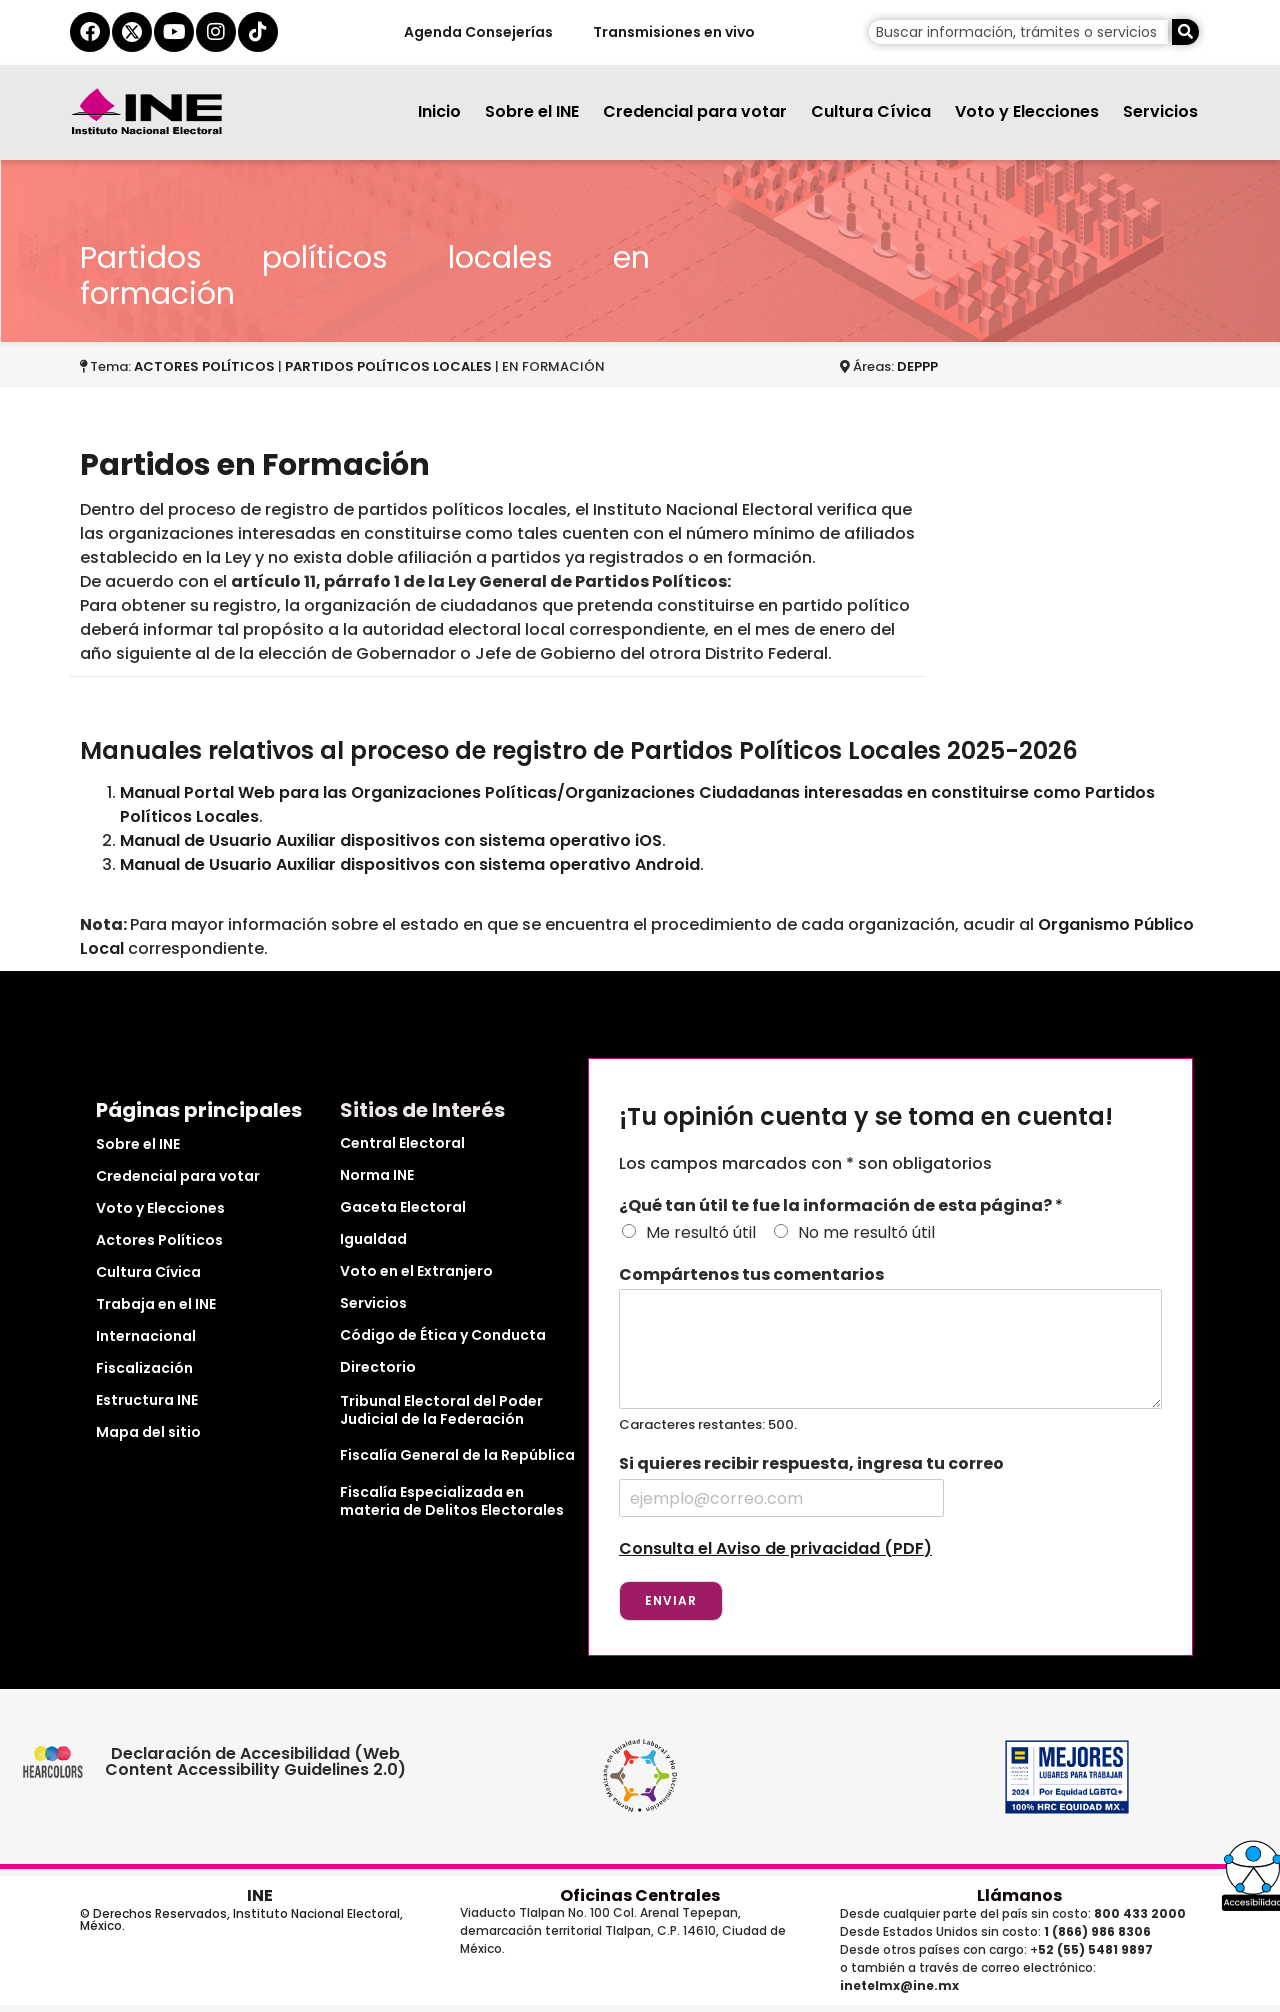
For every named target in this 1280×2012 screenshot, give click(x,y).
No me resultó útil (866, 1232)
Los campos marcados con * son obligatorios (805, 1163)
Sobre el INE (532, 111)
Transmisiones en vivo (673, 32)
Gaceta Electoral (403, 1207)
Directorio (378, 1367)
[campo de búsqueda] (1018, 32)
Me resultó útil (701, 1232)
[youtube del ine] (174, 32)
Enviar (671, 1600)
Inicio (439, 111)
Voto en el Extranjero (416, 1271)
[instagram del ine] (216, 32)
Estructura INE (147, 1400)
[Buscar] (1185, 32)
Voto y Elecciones (1027, 111)
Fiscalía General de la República (457, 1455)
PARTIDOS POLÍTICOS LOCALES (388, 366)
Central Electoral (402, 1143)
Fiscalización (144, 1368)
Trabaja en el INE (156, 1304)
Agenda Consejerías (477, 32)
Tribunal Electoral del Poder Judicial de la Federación (441, 1410)
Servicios (1160, 111)
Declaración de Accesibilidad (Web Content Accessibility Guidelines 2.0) (256, 1761)
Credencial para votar (695, 111)
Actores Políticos (159, 1240)
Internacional (146, 1336)
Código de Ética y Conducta (443, 1335)
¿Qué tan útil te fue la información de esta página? (841, 1206)
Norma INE (377, 1175)
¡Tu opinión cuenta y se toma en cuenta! (866, 1117)
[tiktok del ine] (258, 32)
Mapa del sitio (148, 1432)
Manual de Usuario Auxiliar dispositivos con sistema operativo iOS (391, 840)
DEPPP (917, 366)
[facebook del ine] (90, 32)
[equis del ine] (132, 32)
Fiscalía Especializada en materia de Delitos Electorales (452, 1501)
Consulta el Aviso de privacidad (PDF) (775, 1548)
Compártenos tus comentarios (751, 1275)
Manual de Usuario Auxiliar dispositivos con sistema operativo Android (410, 864)
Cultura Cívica (871, 111)
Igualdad (373, 1239)
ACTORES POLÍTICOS (206, 366)
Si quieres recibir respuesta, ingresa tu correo (811, 1464)
